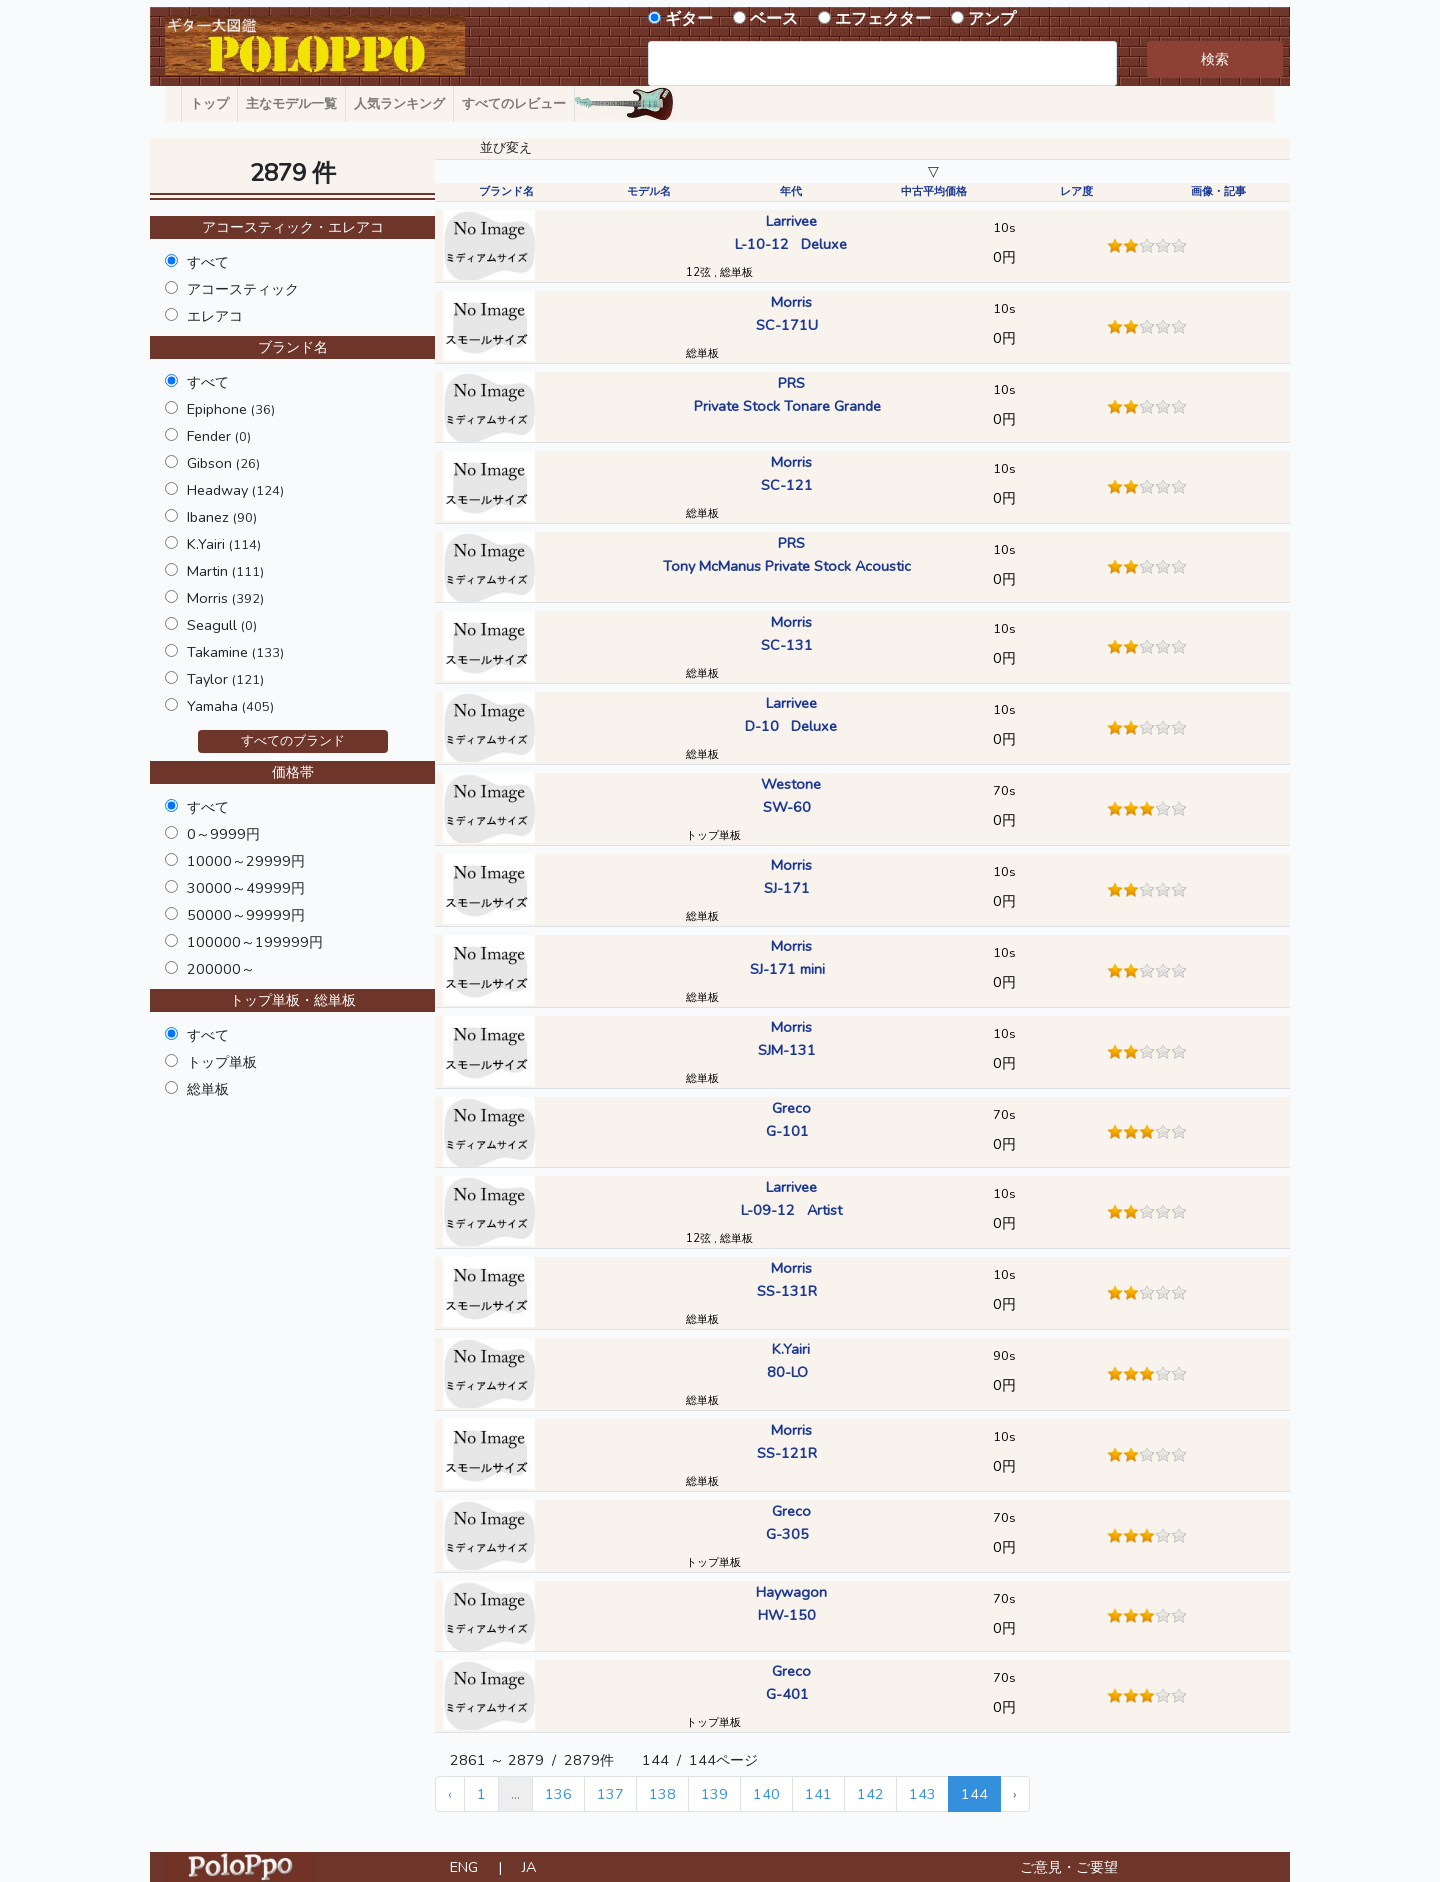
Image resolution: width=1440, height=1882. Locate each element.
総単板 (208, 1089)
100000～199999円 (255, 942)
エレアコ (215, 316)
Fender (219, 436)
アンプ (992, 19)
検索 (1215, 59)
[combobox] (882, 63)
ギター (689, 19)
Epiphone (231, 409)
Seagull (222, 625)
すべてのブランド (293, 741)
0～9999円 (223, 834)
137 (610, 1794)
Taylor (225, 679)
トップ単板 (222, 1062)
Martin (225, 571)
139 (714, 1794)
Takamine (235, 652)
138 (662, 1794)
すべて (208, 262)
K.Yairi (224, 544)
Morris (225, 598)
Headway (235, 490)
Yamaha (230, 706)
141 (818, 1794)
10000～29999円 (246, 861)
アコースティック (243, 289)
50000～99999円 (246, 915)
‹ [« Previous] (450, 1794)
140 (766, 1794)
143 (922, 1794)
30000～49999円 (246, 888)
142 (870, 1794)
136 (558, 1794)
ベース (774, 19)
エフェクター (883, 19)
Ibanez (222, 517)
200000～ (221, 969)
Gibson (223, 463)
